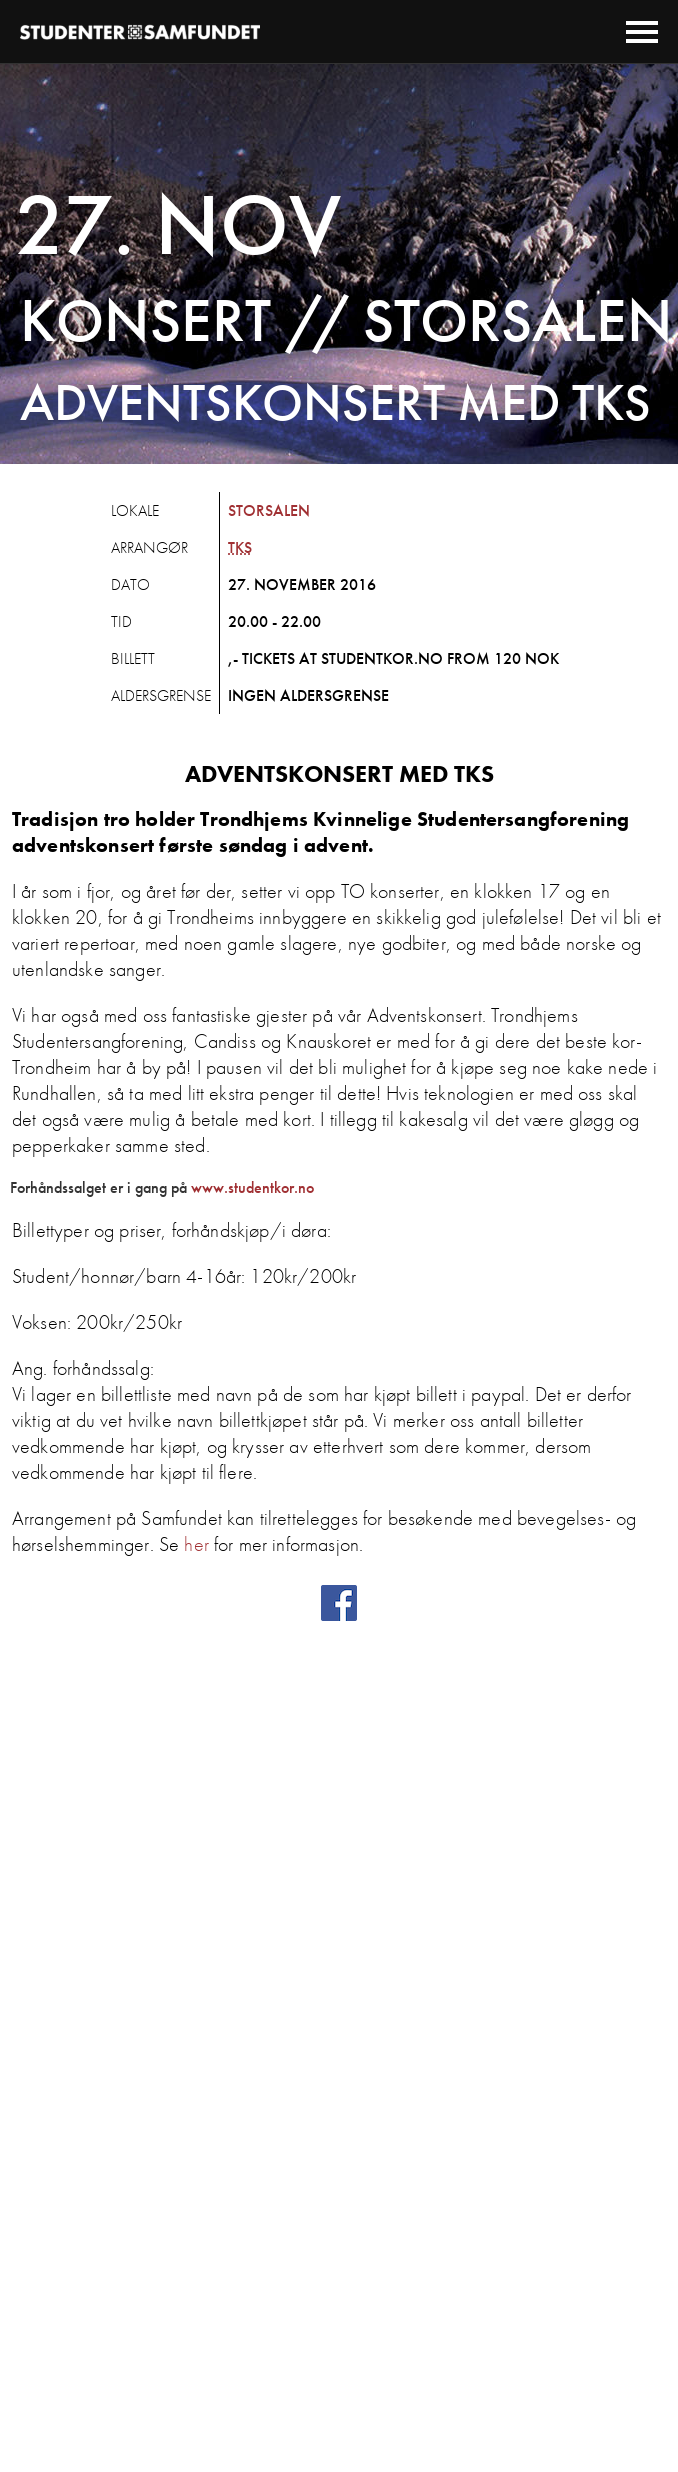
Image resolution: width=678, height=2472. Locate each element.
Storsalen (269, 510)
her (196, 1544)
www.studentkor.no (252, 1187)
